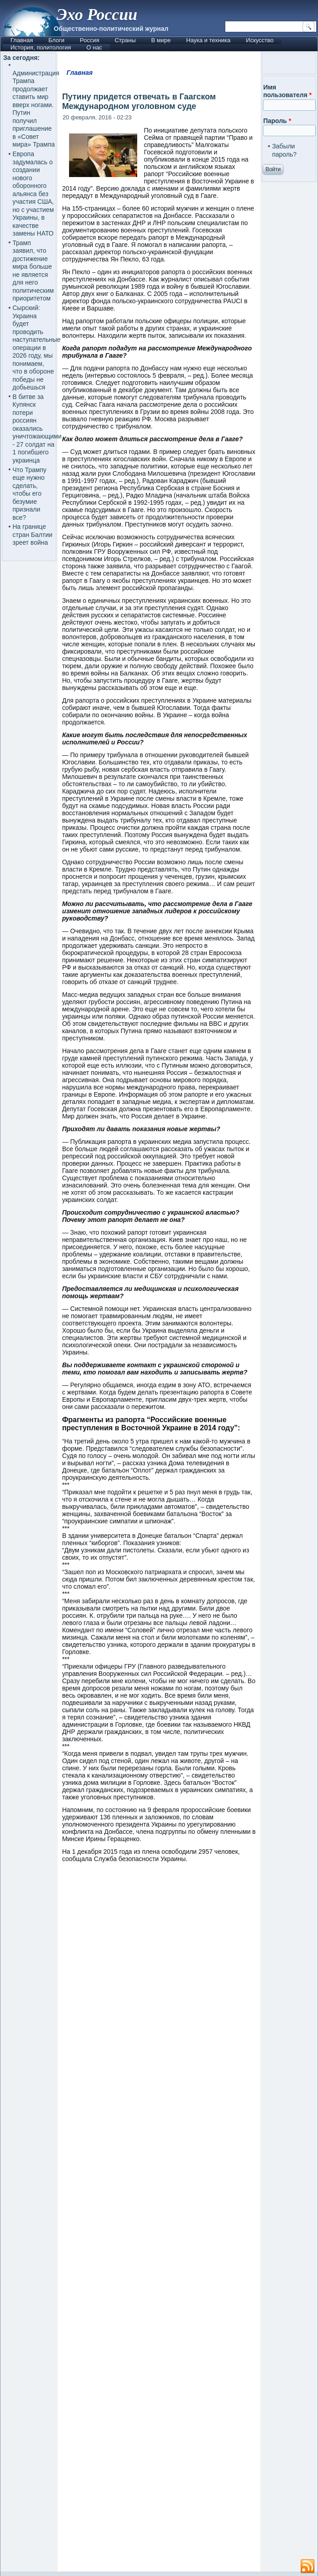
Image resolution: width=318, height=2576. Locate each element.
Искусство (259, 40)
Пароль (277, 120)
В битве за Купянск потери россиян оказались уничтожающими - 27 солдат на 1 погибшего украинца (37, 428)
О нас (94, 47)
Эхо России (96, 14)
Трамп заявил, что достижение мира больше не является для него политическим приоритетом (33, 270)
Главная (21, 40)
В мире (161, 40)
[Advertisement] (159, 2221)
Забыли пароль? (284, 150)
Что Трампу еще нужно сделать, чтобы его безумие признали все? (30, 493)
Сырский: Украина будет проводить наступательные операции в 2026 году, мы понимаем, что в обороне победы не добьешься (37, 347)
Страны (124, 40)
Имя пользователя (287, 91)
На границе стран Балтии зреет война (33, 534)
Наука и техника (208, 40)
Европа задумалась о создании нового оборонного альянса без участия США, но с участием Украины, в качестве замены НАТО (33, 193)
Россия (89, 40)
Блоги (56, 40)
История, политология (40, 47)
